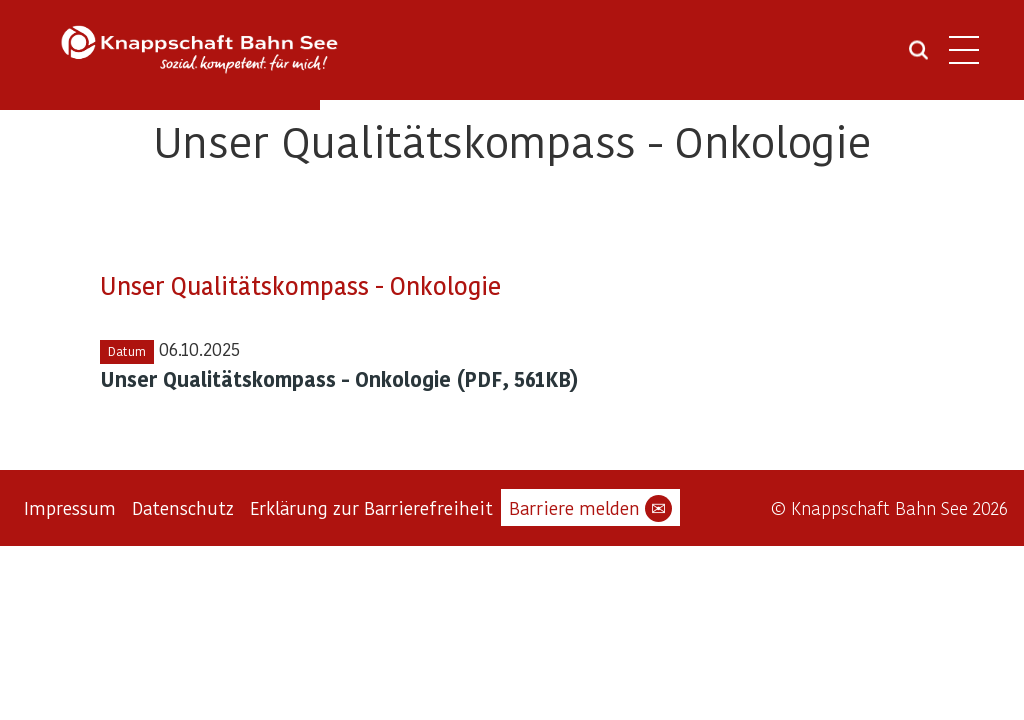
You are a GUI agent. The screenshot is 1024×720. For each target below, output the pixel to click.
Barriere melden (590, 508)
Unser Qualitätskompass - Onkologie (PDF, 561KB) (339, 379)
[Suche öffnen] (918, 57)
